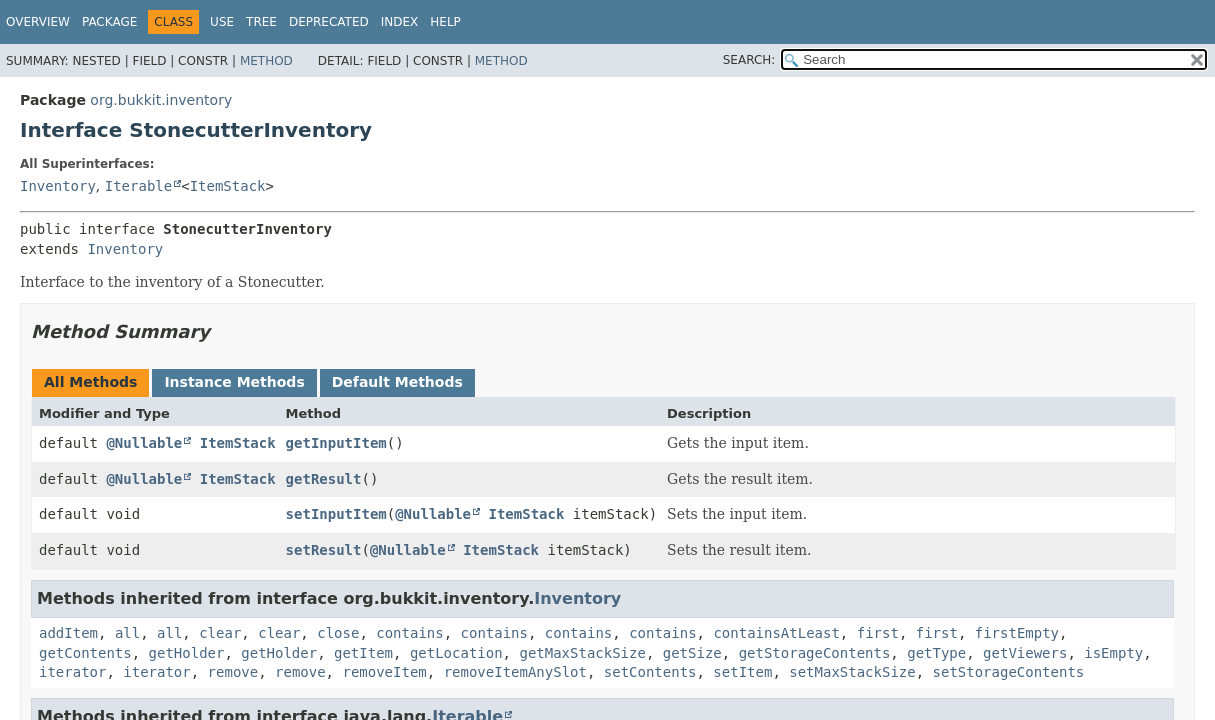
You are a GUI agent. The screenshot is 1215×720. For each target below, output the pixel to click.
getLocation (456, 653)
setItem (742, 672)
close (338, 633)
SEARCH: (749, 60)
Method (266, 61)
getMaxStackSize (582, 653)
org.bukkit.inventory (161, 100)
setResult (324, 550)
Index (400, 22)
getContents (85, 653)
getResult (324, 479)
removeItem (384, 672)
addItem (68, 633)
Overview (38, 22)
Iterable (138, 186)
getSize (692, 653)
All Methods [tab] (90, 382)
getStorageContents (815, 653)
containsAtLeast (776, 633)
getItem (363, 653)
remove (233, 672)
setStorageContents (1009, 672)
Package (109, 22)
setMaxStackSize (852, 672)
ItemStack (228, 186)
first (878, 633)
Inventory (58, 186)
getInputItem (336, 443)
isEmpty (1113, 653)
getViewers (1025, 653)
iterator (72, 672)
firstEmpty (1017, 633)
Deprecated (329, 22)
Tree (261, 22)
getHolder (187, 653)
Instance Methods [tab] (234, 382)
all (127, 633)
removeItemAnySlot (515, 672)
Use (222, 22)
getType (936, 653)
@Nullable (144, 443)
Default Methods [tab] (397, 382)
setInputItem (336, 514)
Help (445, 22)
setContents (650, 672)
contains (409, 633)
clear (220, 633)
